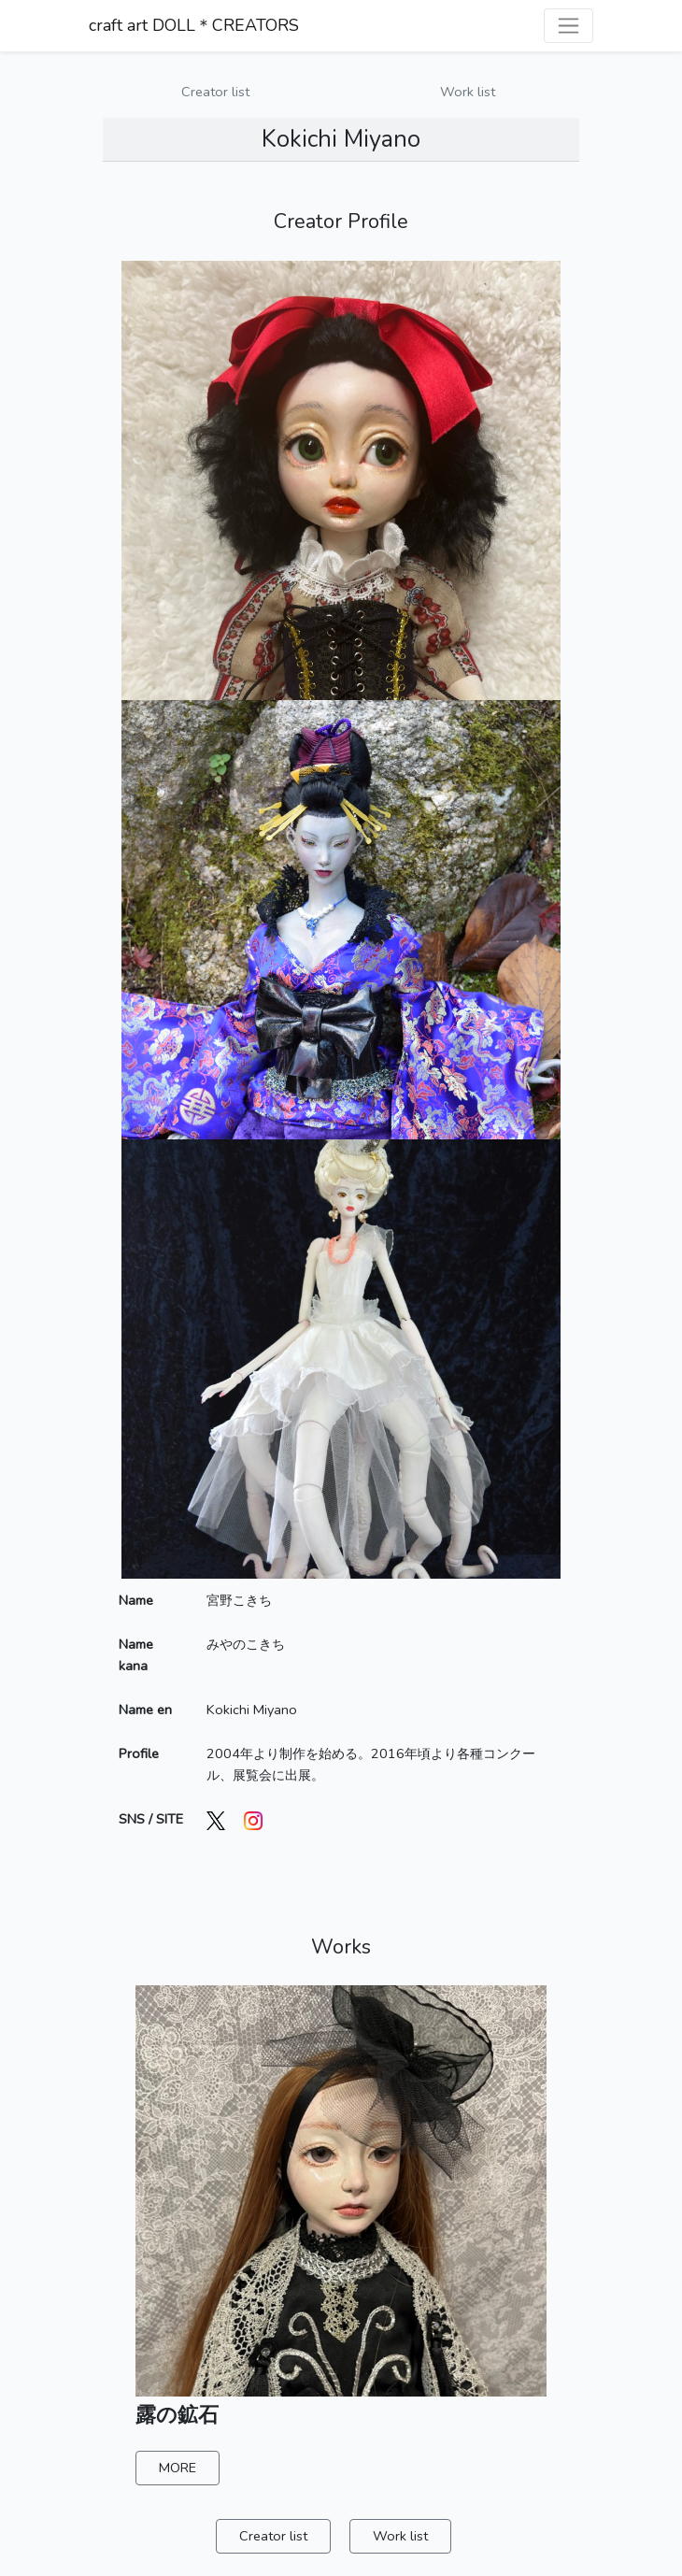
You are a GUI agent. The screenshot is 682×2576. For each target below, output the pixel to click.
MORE (177, 2467)
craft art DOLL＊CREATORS (194, 25)
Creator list (215, 91)
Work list (467, 91)
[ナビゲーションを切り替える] (568, 25)
